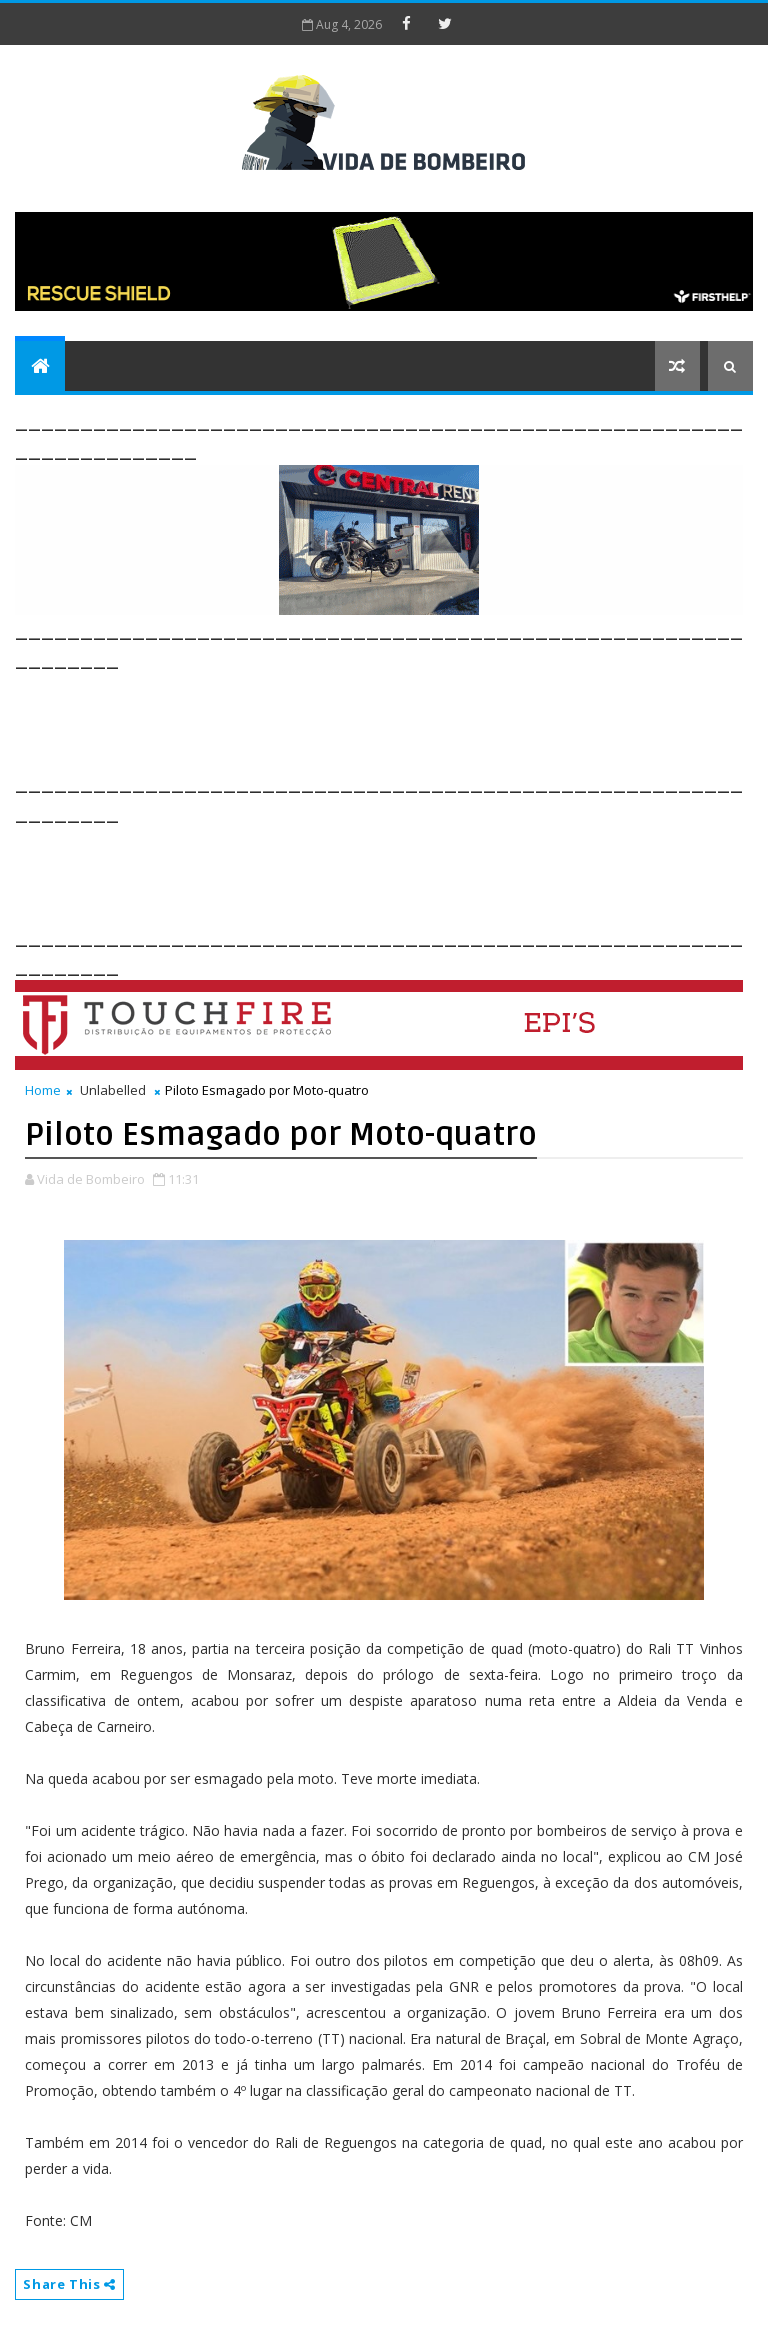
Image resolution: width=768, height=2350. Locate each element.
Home (43, 1090)
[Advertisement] (379, 719)
